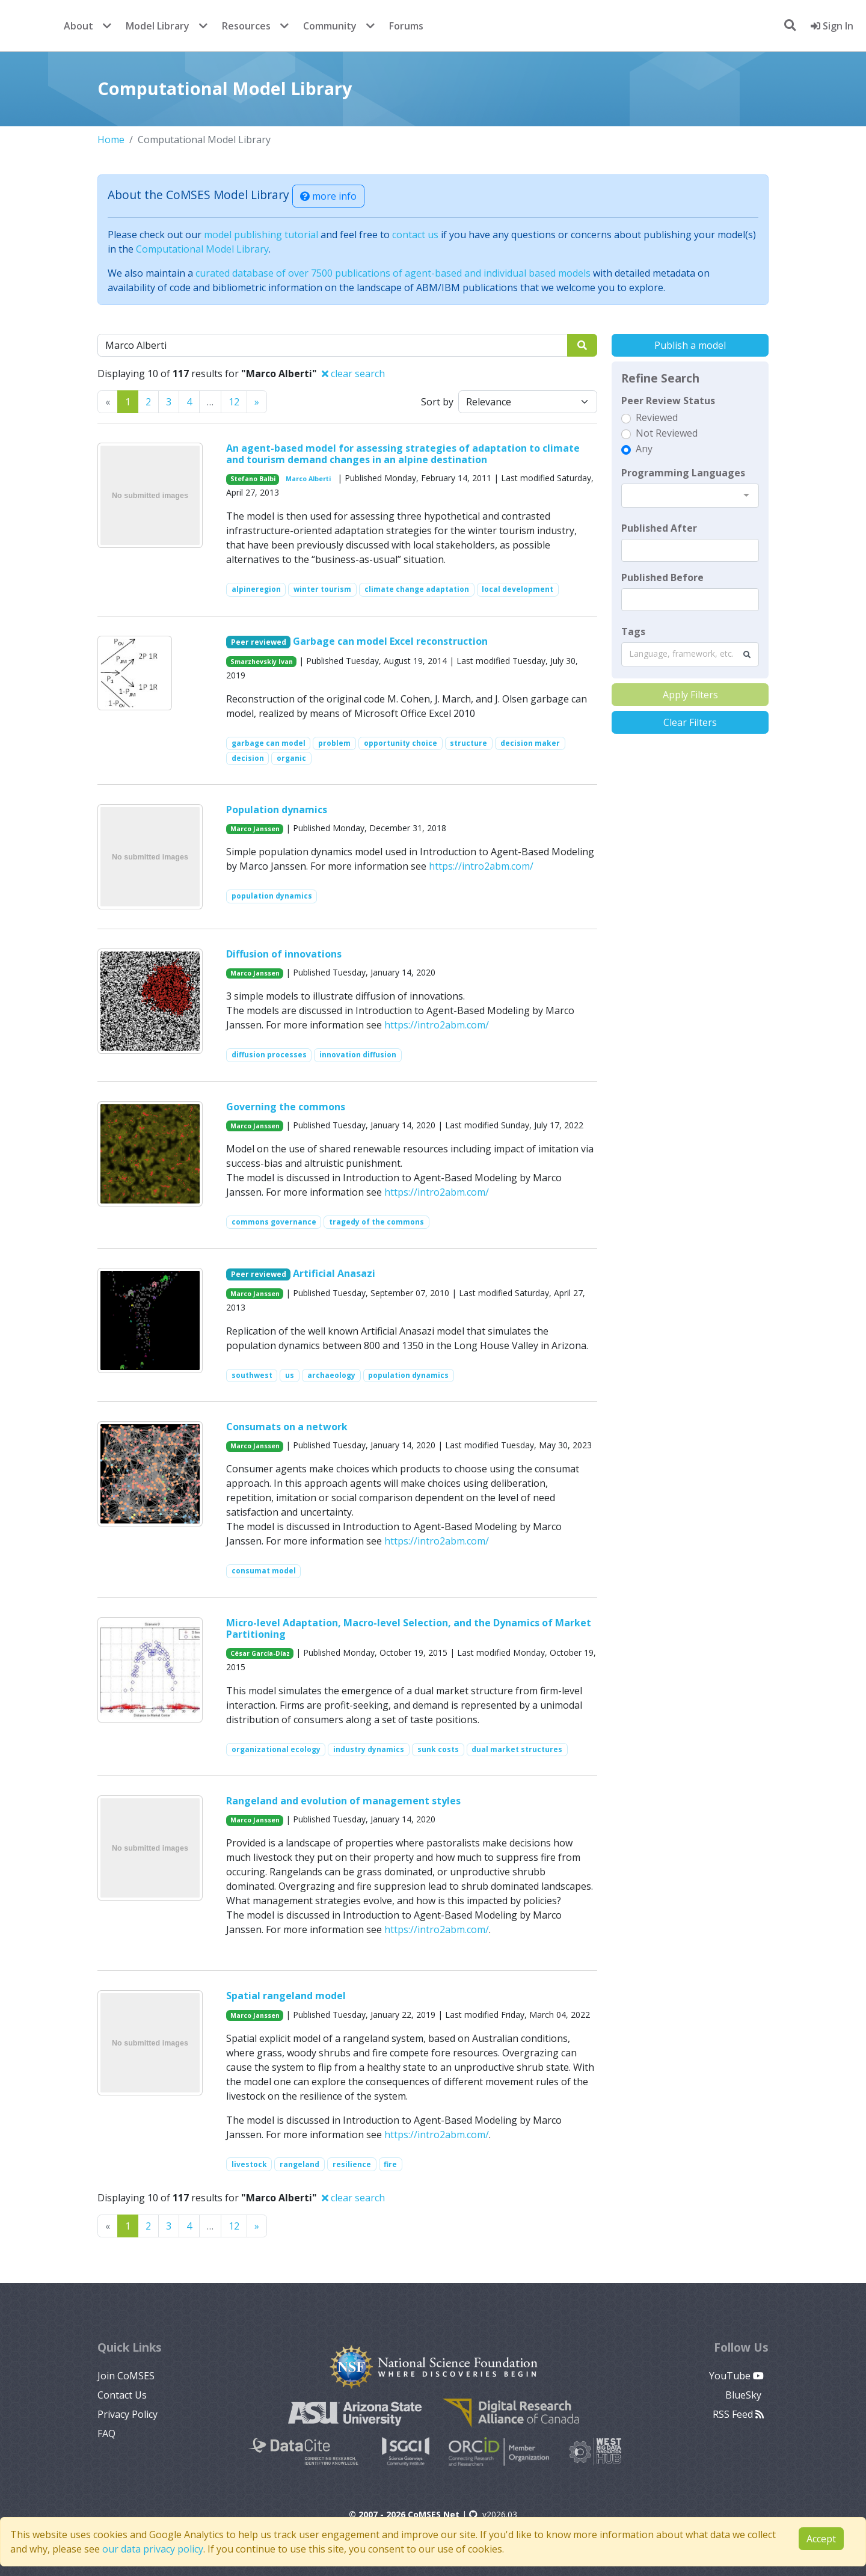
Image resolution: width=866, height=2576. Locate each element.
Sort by (437, 401)
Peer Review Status (668, 401)
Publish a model (690, 345)
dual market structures (516, 1749)
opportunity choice (400, 743)
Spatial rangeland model (286, 1995)
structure (468, 743)
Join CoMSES (126, 2375)
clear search (353, 373)
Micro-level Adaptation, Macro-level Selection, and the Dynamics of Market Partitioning (408, 1628)
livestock (249, 2164)
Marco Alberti (308, 479)
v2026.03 (493, 2514)
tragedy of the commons (376, 1222)
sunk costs (438, 1749)
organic (291, 758)
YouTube (736, 2375)
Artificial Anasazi (334, 1273)
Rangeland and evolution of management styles (343, 1800)
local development (517, 589)
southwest (252, 1375)
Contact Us (122, 2395)
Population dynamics (276, 809)
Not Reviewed (667, 433)
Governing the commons (285, 1106)
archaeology (331, 1375)
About (78, 25)
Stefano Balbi (252, 479)
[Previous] (257, 401)
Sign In (832, 25)
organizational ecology (276, 1749)
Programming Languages (683, 473)
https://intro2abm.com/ (481, 866)
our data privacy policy (152, 2549)
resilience (352, 2164)
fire (390, 2164)
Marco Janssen (255, 829)
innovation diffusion (357, 1055)
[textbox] (690, 550)
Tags (633, 632)
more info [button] (328, 196)
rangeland (299, 2164)
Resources (246, 25)
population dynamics (272, 896)
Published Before (662, 577)
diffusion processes (269, 1055)
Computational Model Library (202, 249)
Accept (821, 2538)
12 (234, 401)
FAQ (106, 2433)
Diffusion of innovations (284, 954)
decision (248, 758)
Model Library (157, 25)
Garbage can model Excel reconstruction (390, 641)
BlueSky (744, 2395)
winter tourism (322, 589)
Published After (659, 528)
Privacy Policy (127, 2414)
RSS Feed (738, 2414)
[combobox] (690, 496)
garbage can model (269, 743)
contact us (415, 234)
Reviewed (657, 417)
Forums (406, 25)
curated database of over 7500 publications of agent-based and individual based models (393, 273)
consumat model (264, 1571)
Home (110, 139)
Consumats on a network (287, 1426)
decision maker (530, 743)
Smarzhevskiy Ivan (261, 661)
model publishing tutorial (261, 234)
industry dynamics (368, 1749)
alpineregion (256, 589)
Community (330, 25)
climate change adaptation (416, 589)
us (289, 1375)
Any (644, 449)
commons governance (274, 1222)
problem (334, 743)
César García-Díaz (260, 1653)
